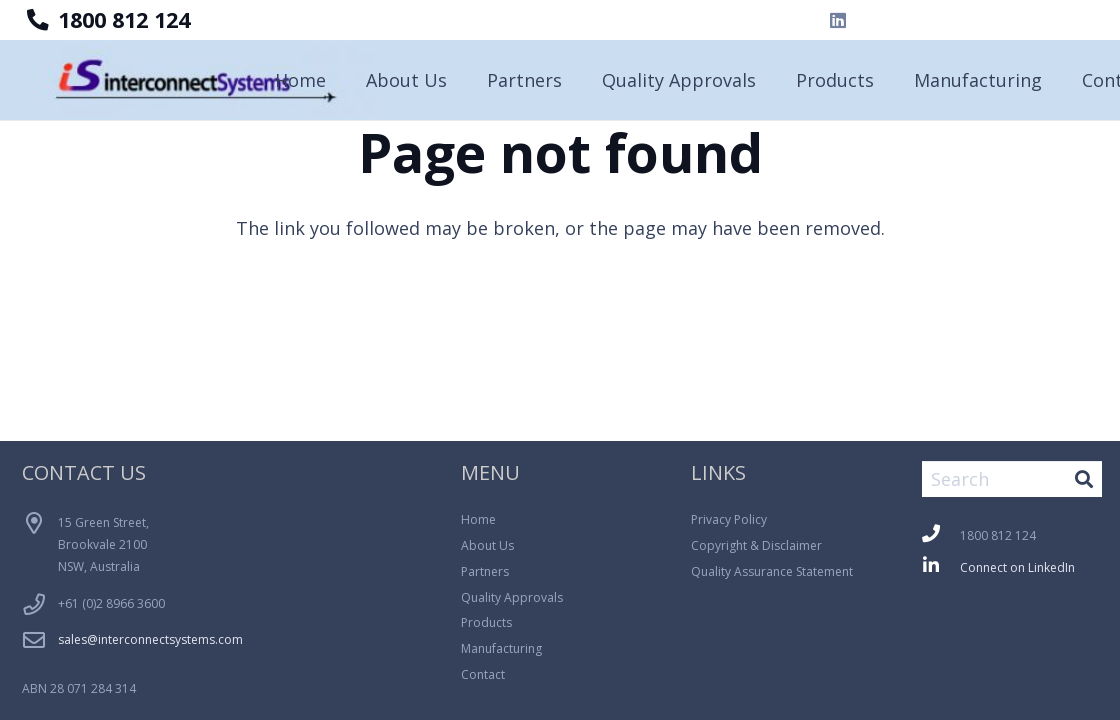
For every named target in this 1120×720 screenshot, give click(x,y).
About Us (487, 545)
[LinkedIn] (838, 20)
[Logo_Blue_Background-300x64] (211, 80)
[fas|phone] (941, 535)
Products (486, 622)
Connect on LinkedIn (1017, 567)
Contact (483, 674)
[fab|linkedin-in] (941, 567)
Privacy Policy (729, 519)
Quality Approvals (512, 597)
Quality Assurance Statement (772, 571)
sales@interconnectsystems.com (150, 639)
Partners (485, 571)
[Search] (1012, 479)
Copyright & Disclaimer (756, 545)
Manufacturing (501, 648)
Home (478, 519)
